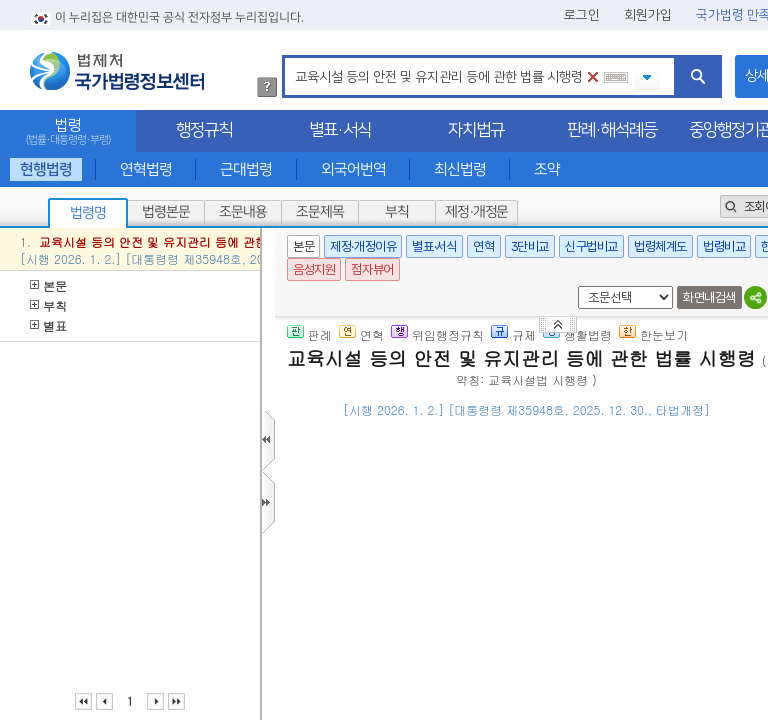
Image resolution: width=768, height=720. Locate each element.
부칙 (397, 212)
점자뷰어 (372, 269)
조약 (547, 169)
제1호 (598, 613)
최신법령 (460, 169)
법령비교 (724, 246)
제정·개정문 (476, 212)
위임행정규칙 (437, 334)
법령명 (88, 213)
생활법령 (577, 334)
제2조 (564, 613)
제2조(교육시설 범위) (414, 588)
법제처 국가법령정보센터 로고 (117, 71)
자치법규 (476, 130)
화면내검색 (709, 297)
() (591, 439)
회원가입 (648, 15)
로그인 (582, 15)
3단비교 (530, 246)
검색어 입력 (291, 58)
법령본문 (166, 212)
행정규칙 (204, 130)
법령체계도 (660, 246)
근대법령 (246, 169)
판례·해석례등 (612, 130)
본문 (48, 285)
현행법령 (46, 169)
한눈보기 (653, 334)
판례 (309, 334)
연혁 (483, 246)
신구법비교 (591, 246)
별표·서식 (340, 130)
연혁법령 (146, 169)
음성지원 (314, 269)
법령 (68, 131)
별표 (48, 325)
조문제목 (320, 212)
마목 (628, 613)
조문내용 (243, 212)
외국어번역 (353, 169)
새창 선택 (574, 286)
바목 (476, 689)
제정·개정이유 (363, 246)
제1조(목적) (385, 491)
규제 (513, 334)
